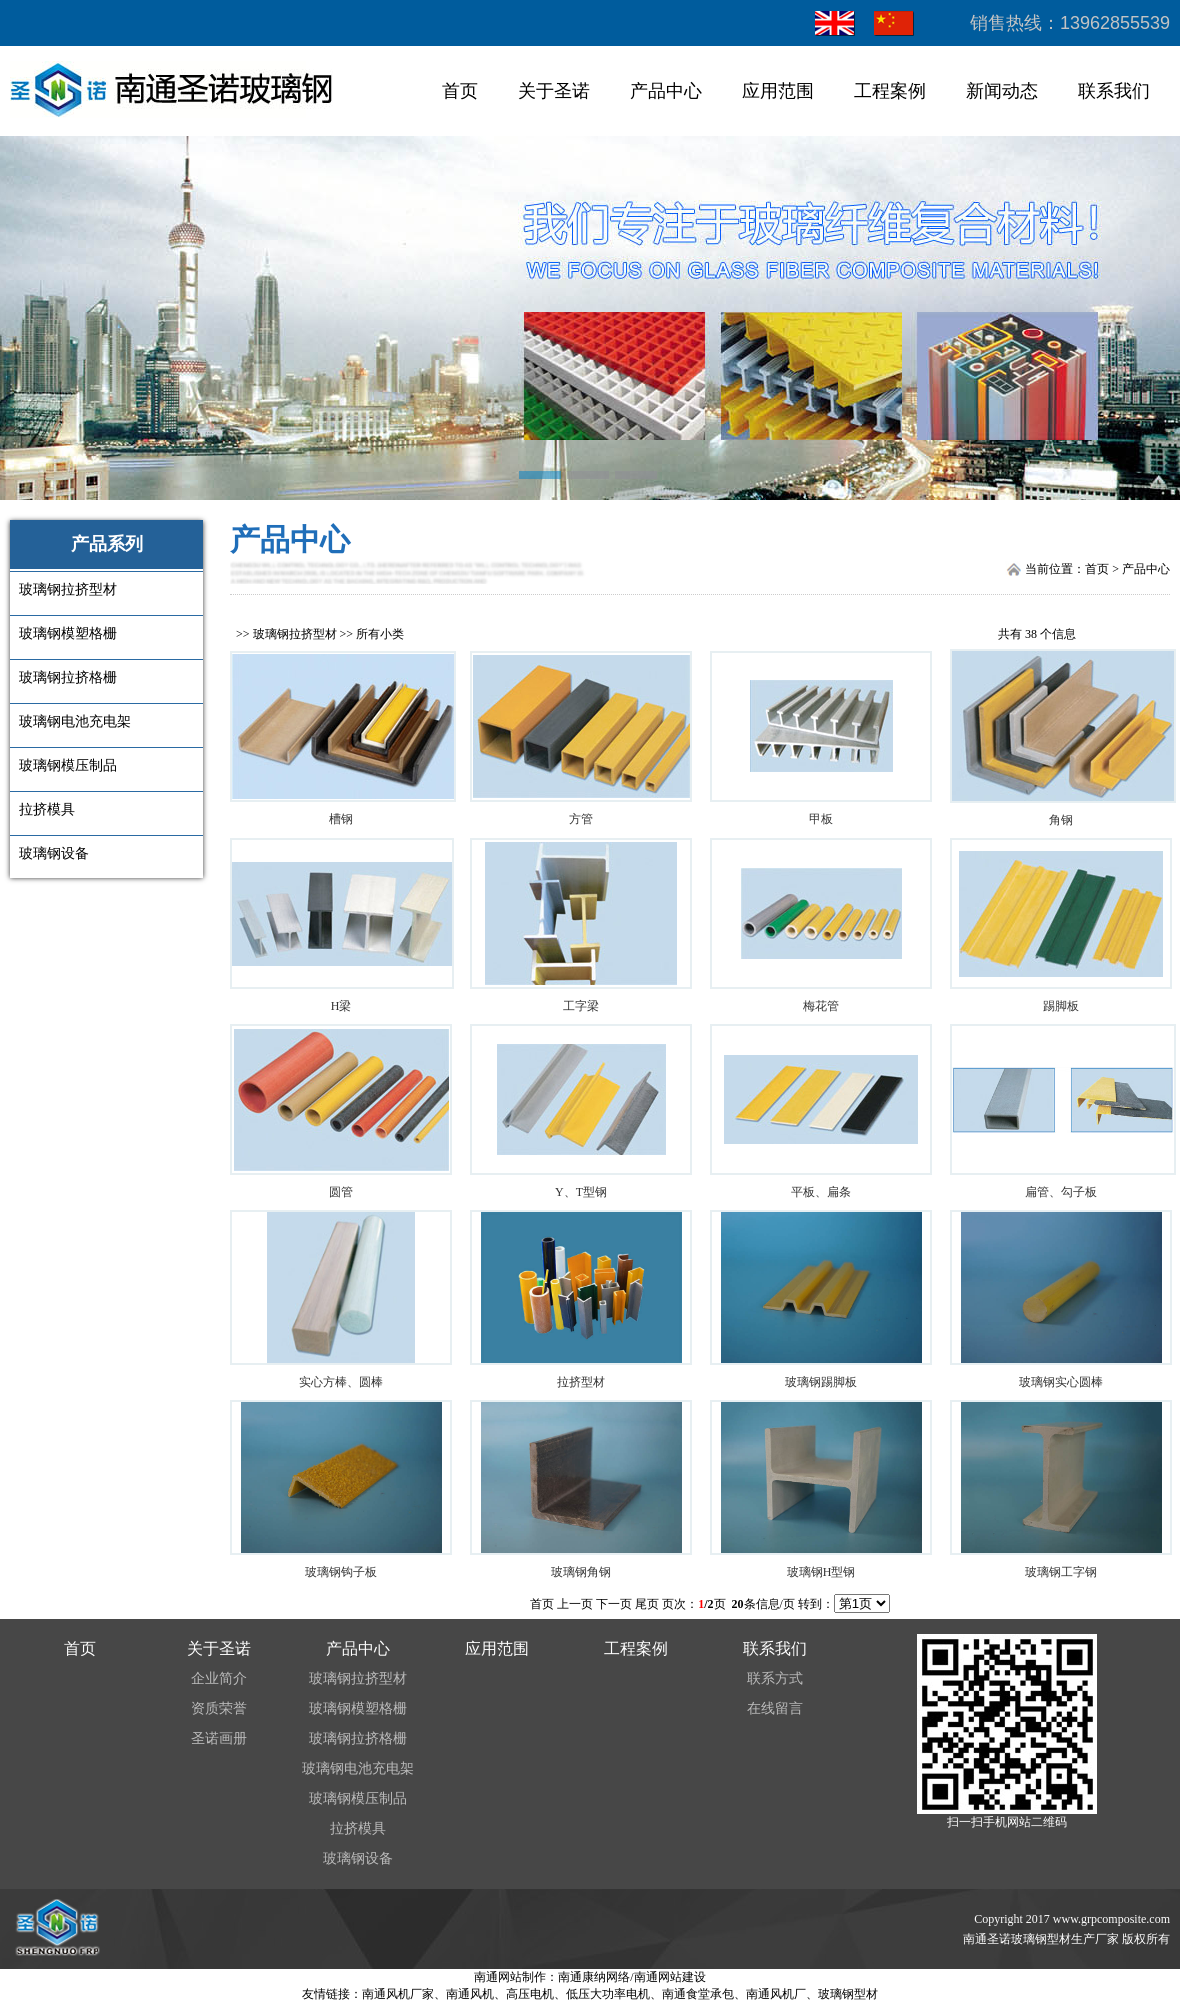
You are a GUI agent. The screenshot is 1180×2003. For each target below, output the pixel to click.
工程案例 (890, 91)
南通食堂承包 (698, 1994)
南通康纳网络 (594, 1977)
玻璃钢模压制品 (358, 1798)
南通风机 (470, 1994)
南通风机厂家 (398, 1994)
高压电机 (530, 1994)
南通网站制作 (510, 1977)
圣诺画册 (219, 1738)
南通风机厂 (776, 1994)
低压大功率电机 (608, 1994)
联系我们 (1114, 91)
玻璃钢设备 (358, 1858)
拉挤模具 (358, 1828)
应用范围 (778, 91)
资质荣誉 (219, 1708)
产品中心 (666, 91)
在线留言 (775, 1708)
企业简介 (219, 1678)
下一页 (614, 1604)
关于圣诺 (554, 91)
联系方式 (775, 1678)
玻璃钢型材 (848, 1994)
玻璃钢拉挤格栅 (358, 1738)
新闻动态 (1002, 91)
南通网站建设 (670, 1977)
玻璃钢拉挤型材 (295, 634)
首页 (460, 91)
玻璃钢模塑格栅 (358, 1708)
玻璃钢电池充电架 (358, 1768)
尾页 (647, 1604)
